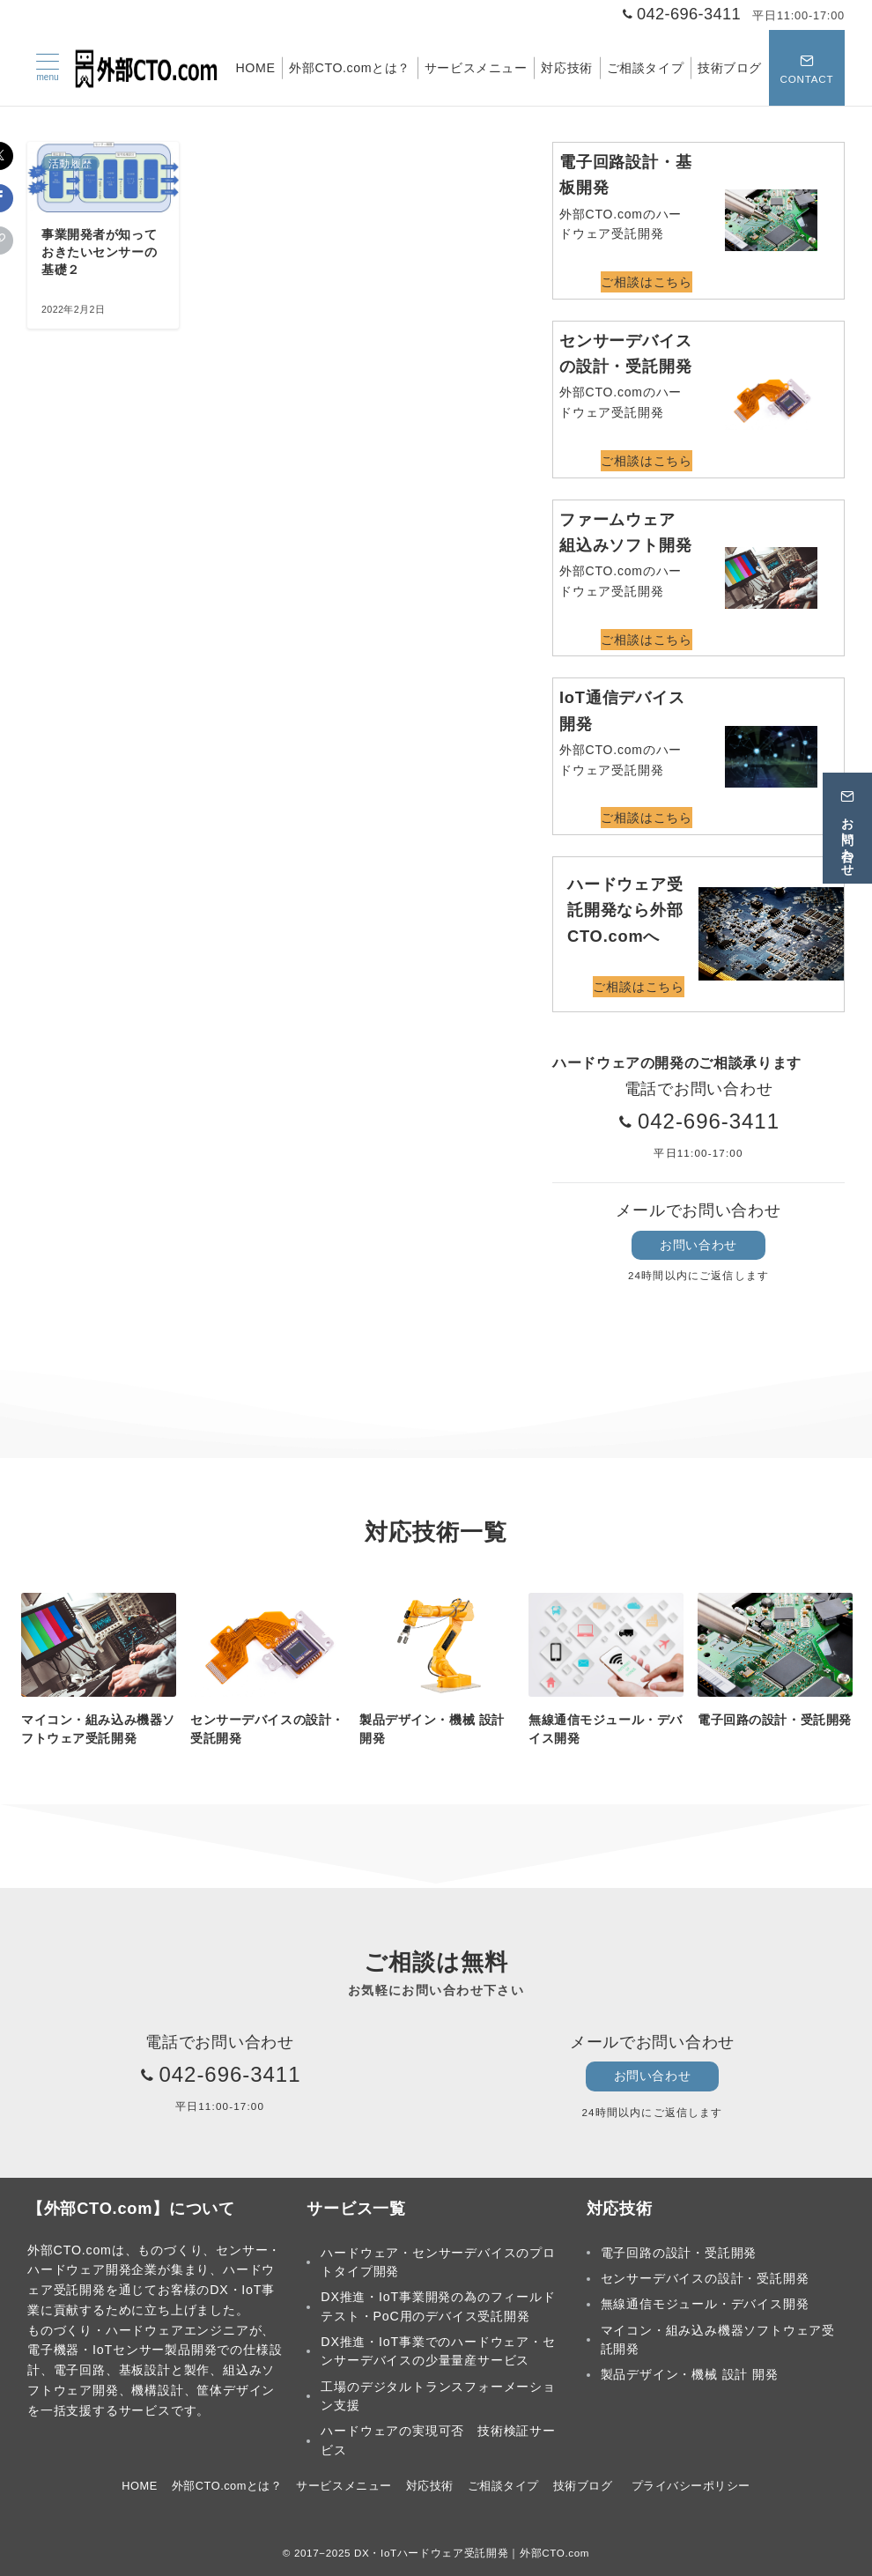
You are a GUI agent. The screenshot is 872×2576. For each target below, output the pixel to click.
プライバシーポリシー (691, 2485)
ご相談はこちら (646, 282)
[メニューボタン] (47, 68)
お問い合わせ (698, 1245)
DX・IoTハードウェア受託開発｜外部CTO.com (471, 2552)
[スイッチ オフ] (807, 68)
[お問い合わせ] (847, 828)
